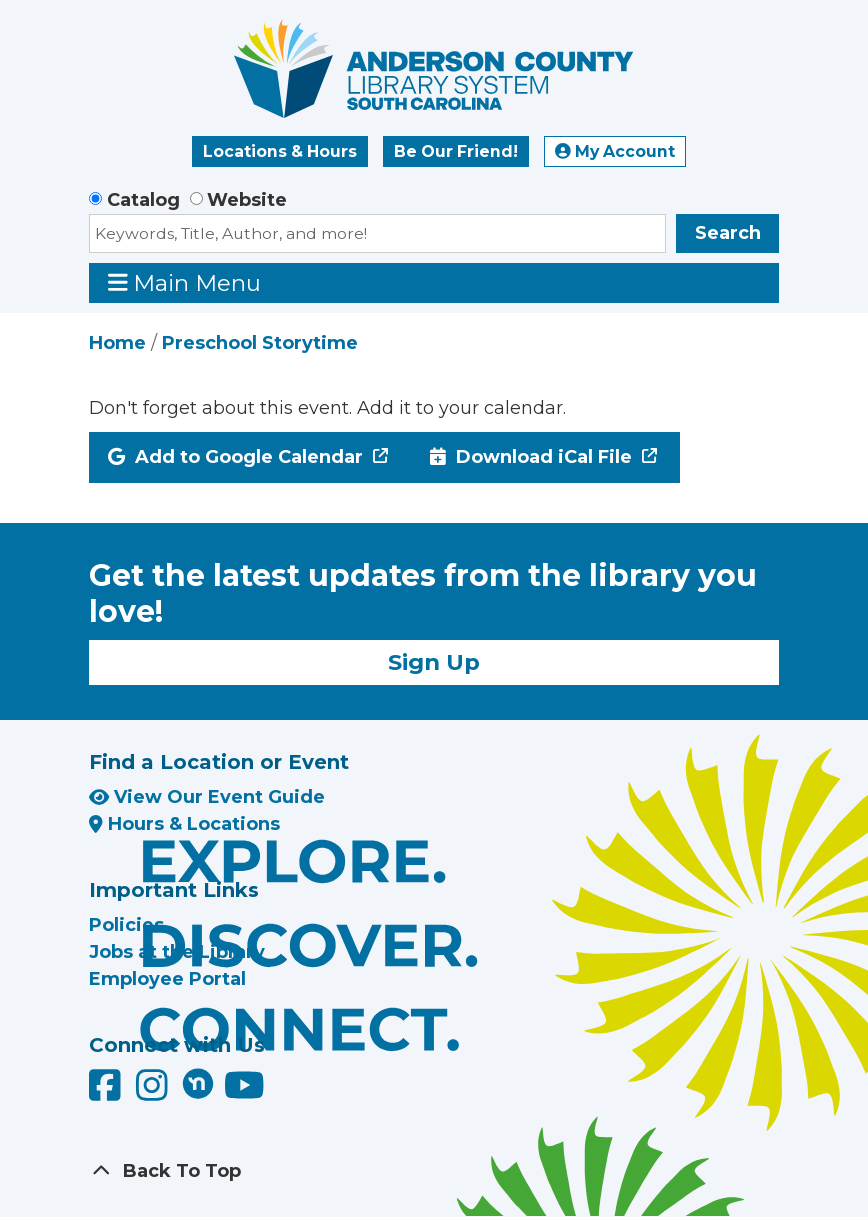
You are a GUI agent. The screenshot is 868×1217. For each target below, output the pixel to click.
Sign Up (434, 662)
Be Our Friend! (456, 151)
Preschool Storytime (260, 343)
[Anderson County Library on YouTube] (244, 1093)
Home (117, 343)
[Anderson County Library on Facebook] (107, 1093)
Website (247, 200)
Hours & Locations (184, 824)
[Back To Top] (434, 1171)
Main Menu (185, 282)
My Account (615, 151)
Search (728, 233)
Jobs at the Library (177, 952)
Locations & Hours (280, 151)
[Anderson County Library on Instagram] (154, 1093)
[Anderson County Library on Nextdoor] (198, 1083)
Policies (126, 925)
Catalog (143, 200)
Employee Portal (167, 979)
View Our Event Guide (207, 797)
